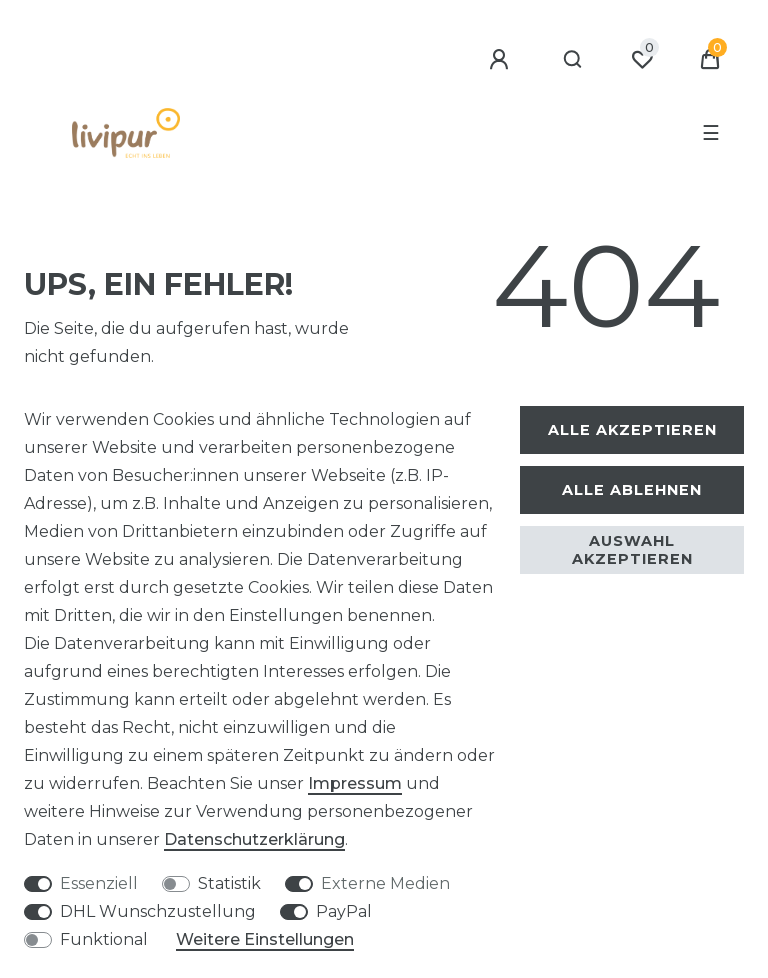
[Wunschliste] (642, 60)
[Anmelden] (502, 60)
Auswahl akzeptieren (632, 550)
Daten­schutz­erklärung (254, 839)
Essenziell (99, 883)
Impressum (355, 783)
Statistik (229, 883)
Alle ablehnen (632, 490)
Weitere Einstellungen (265, 939)
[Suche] (573, 60)
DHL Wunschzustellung (158, 911)
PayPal (344, 911)
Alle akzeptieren (632, 430)
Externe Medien (385, 883)
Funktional (104, 939)
